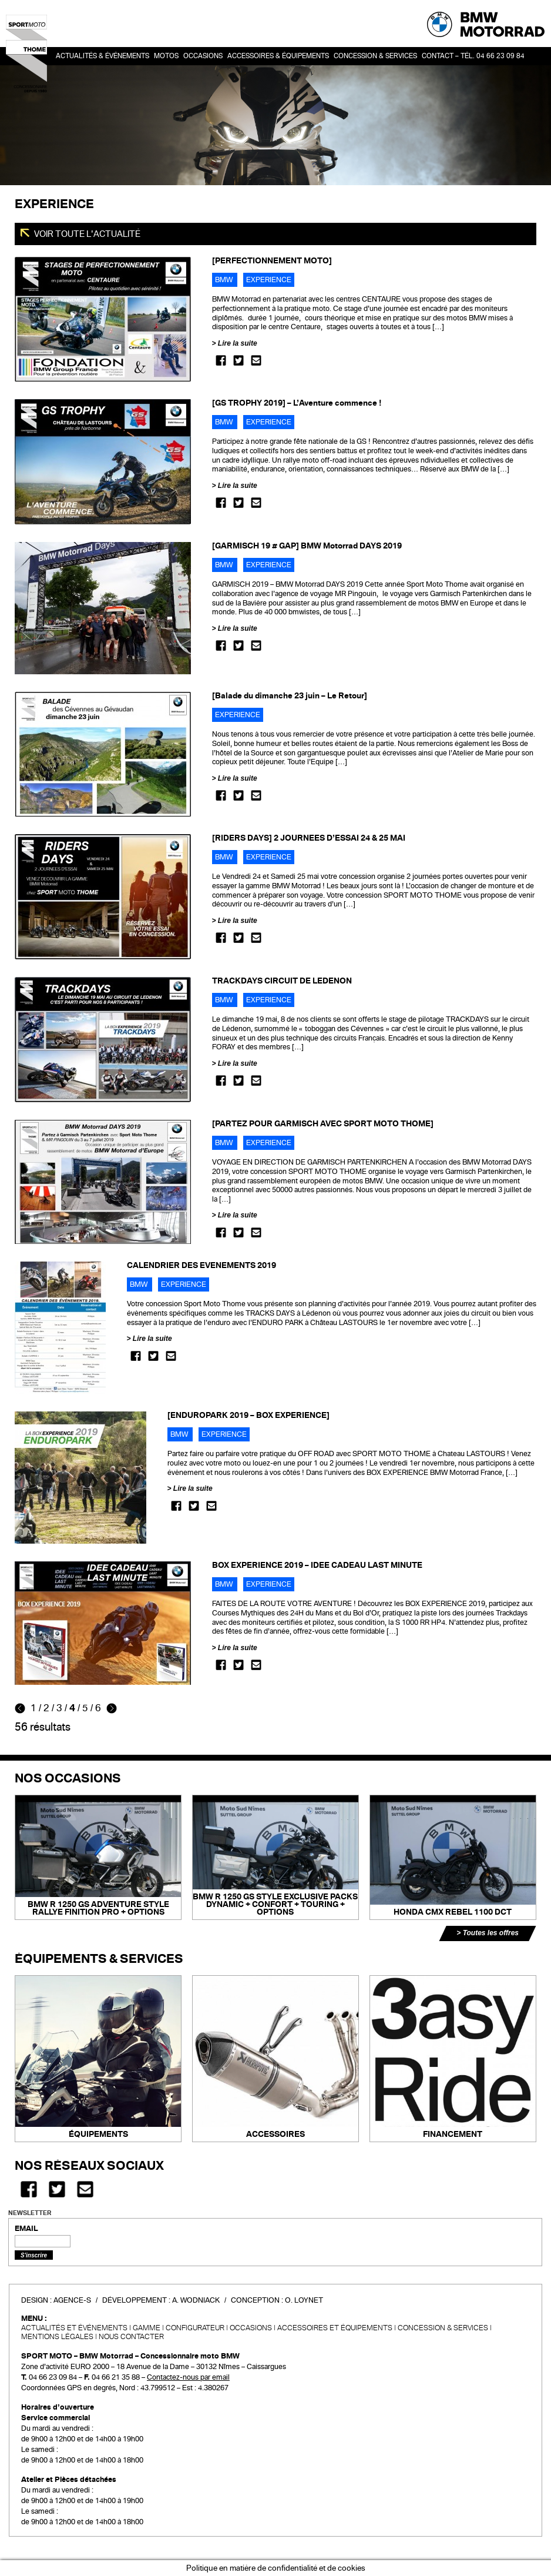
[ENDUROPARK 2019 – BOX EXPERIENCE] (248, 1415)
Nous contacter (131, 2337)
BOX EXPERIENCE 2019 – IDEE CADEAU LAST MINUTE (317, 1565)
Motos (166, 56)
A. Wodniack (196, 2300)
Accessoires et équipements (334, 2328)
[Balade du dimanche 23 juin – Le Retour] (289, 695)
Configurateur (195, 2328)
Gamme (146, 2328)
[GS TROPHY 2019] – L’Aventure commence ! (296, 403)
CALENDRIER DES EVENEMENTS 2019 (201, 1265)
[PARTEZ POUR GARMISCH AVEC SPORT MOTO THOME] (323, 1123)
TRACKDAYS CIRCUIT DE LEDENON (282, 980)
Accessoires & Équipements (278, 56)
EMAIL (26, 2228)
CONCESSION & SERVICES (443, 2328)
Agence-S (72, 2300)
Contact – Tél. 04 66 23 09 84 (473, 56)
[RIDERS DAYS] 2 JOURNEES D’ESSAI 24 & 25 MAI (308, 838)
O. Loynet (304, 2300)
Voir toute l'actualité (86, 234)
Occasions (251, 2328)
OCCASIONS (203, 56)
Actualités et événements (74, 2328)
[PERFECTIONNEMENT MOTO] (272, 260)
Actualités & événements (102, 56)
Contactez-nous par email (188, 2377)
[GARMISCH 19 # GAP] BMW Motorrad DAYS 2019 (307, 545)
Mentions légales (57, 2337)
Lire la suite (237, 343)
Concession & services (375, 56)
